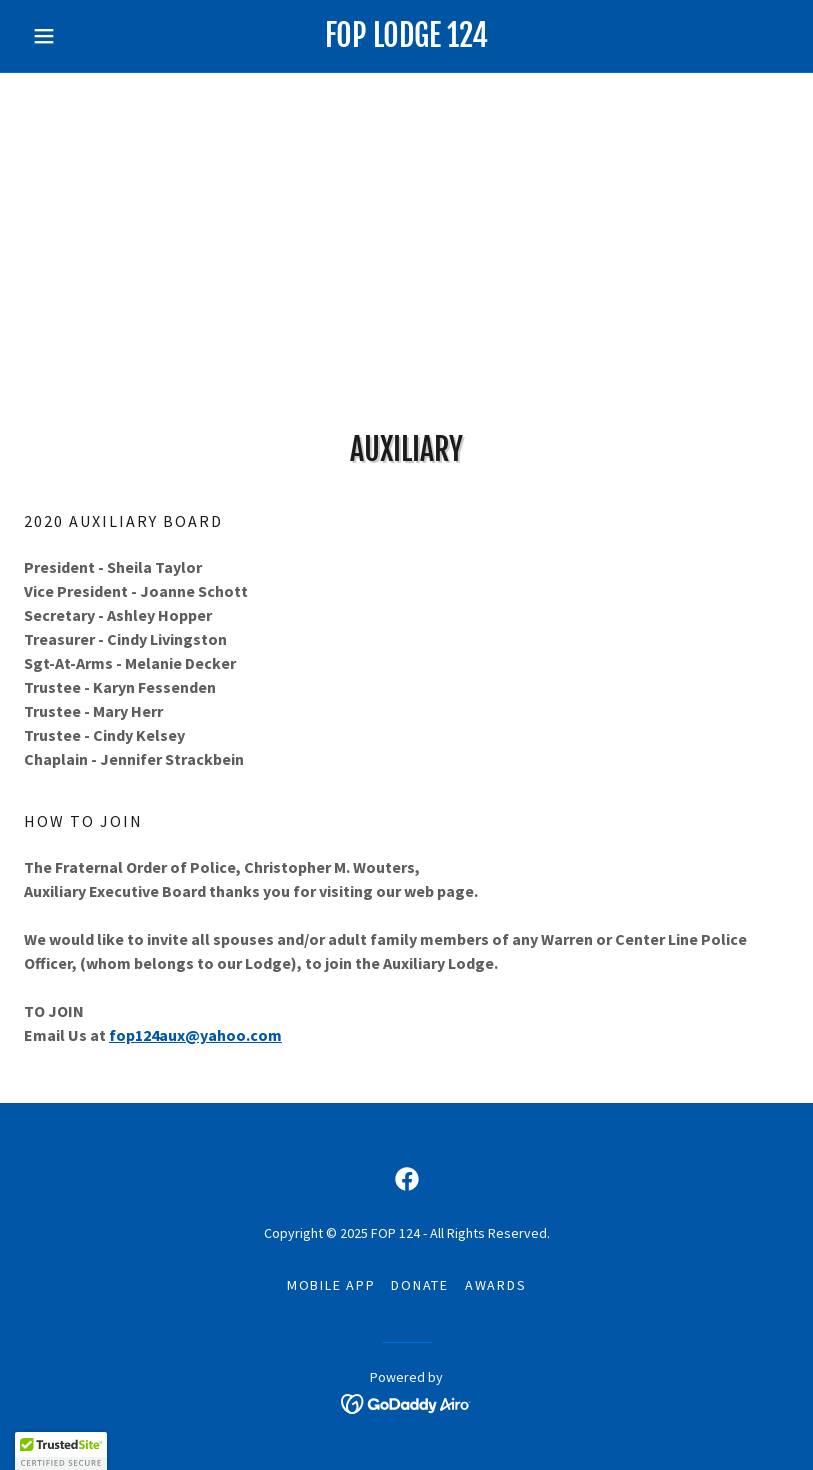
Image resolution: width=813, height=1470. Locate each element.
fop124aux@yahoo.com (195, 1035)
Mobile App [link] (331, 1285)
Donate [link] (420, 1285)
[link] (407, 41)
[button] (81, 36)
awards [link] (496, 1285)
